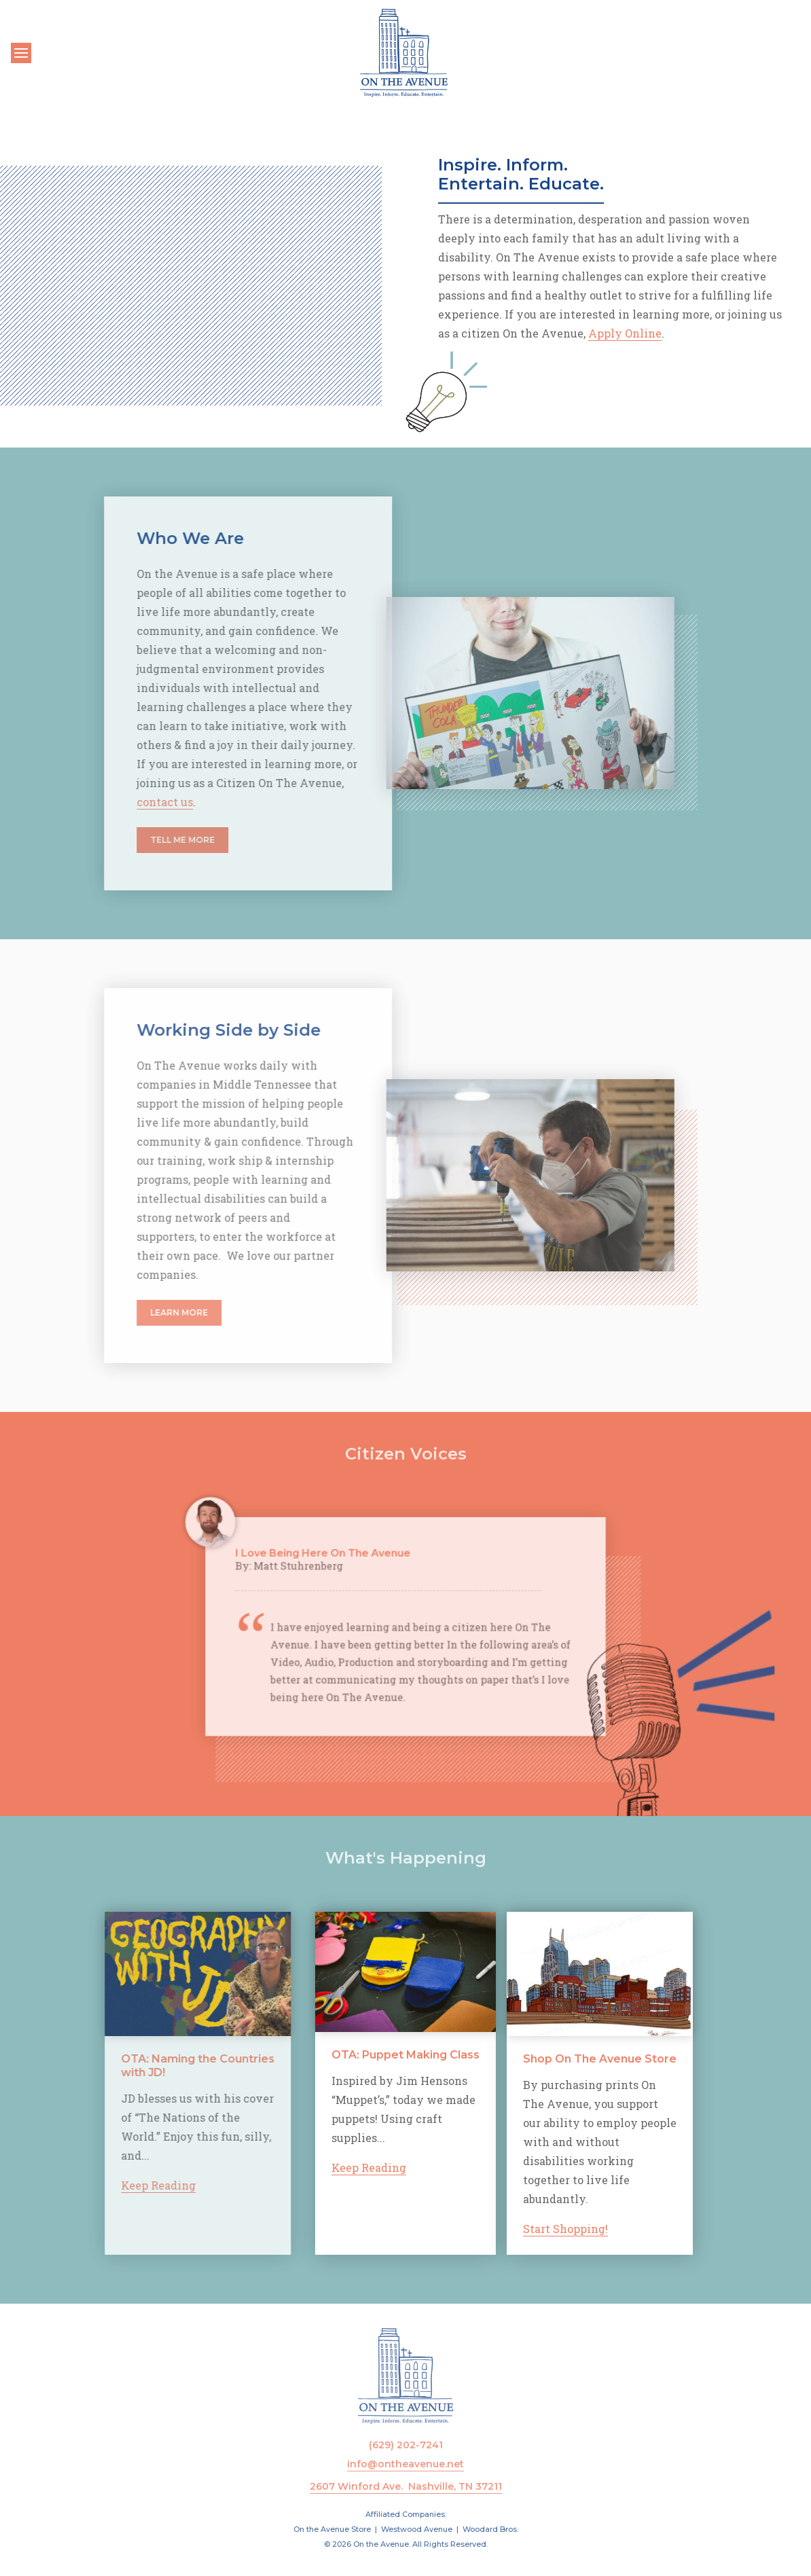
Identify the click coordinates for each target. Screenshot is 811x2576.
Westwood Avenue (416, 2529)
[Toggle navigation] (21, 53)
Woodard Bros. (490, 2529)
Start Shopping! (631, 2228)
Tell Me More (130, 840)
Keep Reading (106, 2185)
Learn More (127, 1312)
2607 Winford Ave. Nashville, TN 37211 (406, 2486)
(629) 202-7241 (406, 2445)
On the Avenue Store (332, 2529)
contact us (112, 802)
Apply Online (625, 333)
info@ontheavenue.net (405, 2464)
